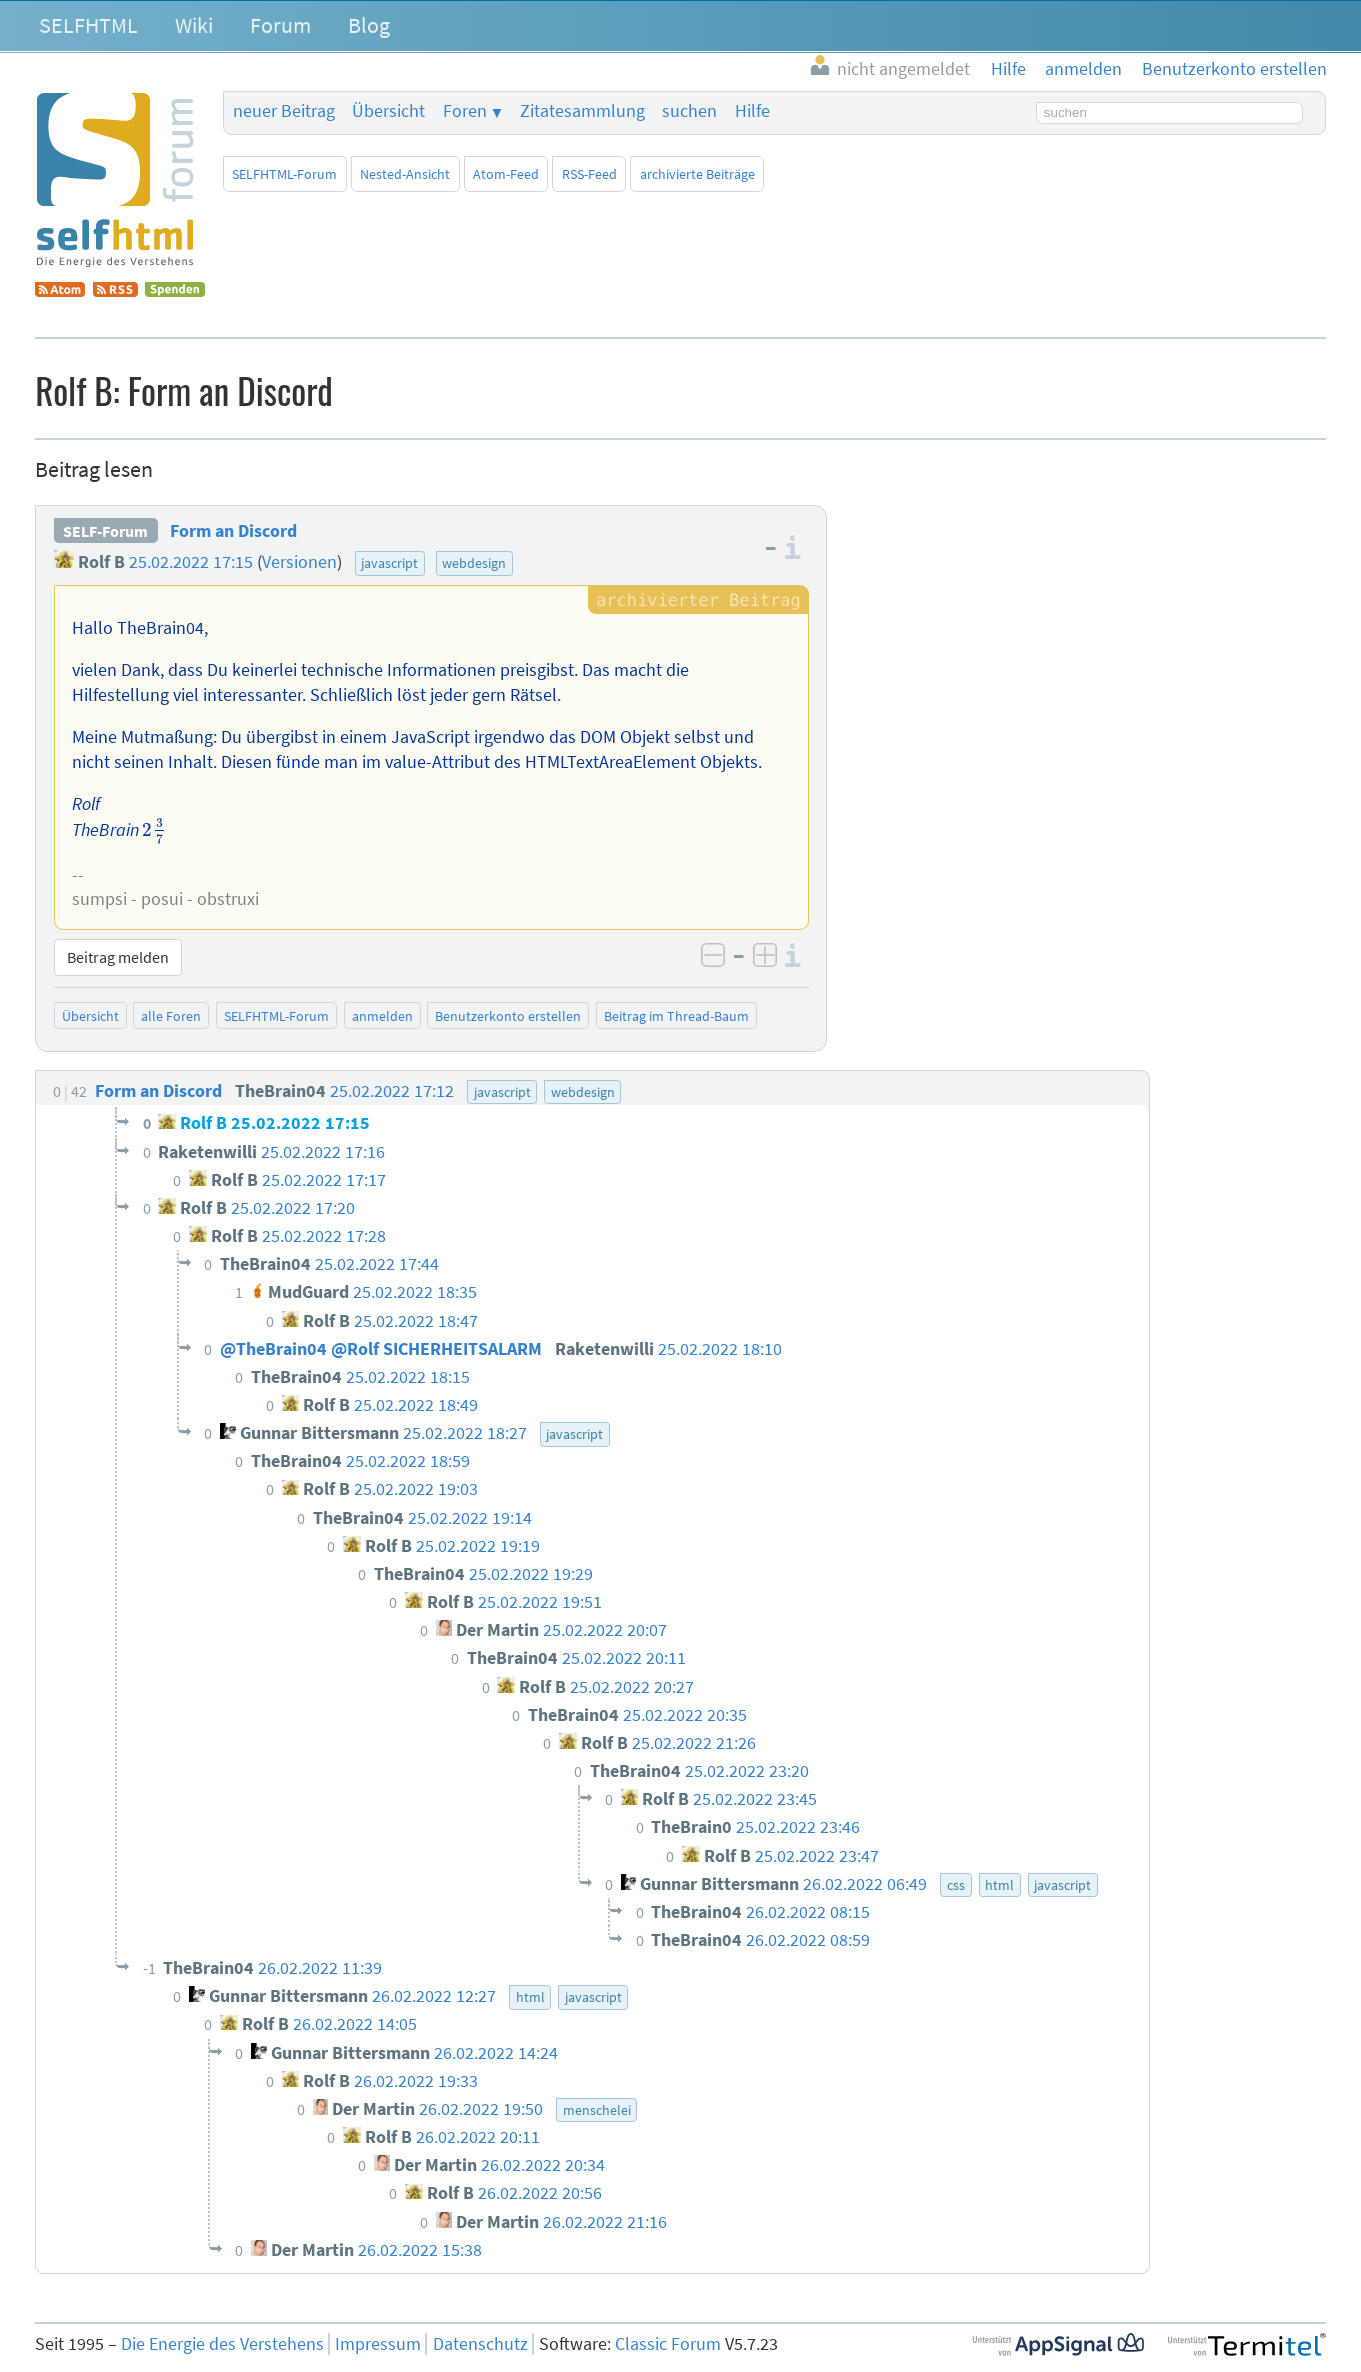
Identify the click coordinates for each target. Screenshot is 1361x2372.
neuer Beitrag (284, 111)
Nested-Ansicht (405, 174)
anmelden (382, 1016)
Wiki (194, 25)
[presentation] (154, 831)
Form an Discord (233, 531)
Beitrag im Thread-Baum (676, 1016)
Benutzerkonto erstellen (508, 1016)
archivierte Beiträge (697, 174)
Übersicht (388, 111)
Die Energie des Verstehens (222, 2344)
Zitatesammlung (582, 111)
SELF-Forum (105, 531)
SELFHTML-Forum (284, 174)
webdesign (474, 563)
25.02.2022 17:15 (191, 562)
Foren (465, 111)
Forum (280, 25)
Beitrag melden (118, 957)
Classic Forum (668, 2344)
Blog (369, 25)
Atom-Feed (506, 174)
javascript (389, 563)
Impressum (378, 2344)
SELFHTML (88, 25)
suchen (689, 111)
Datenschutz (480, 2344)
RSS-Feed (589, 174)
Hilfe (752, 111)
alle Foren (171, 1016)
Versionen (299, 562)
